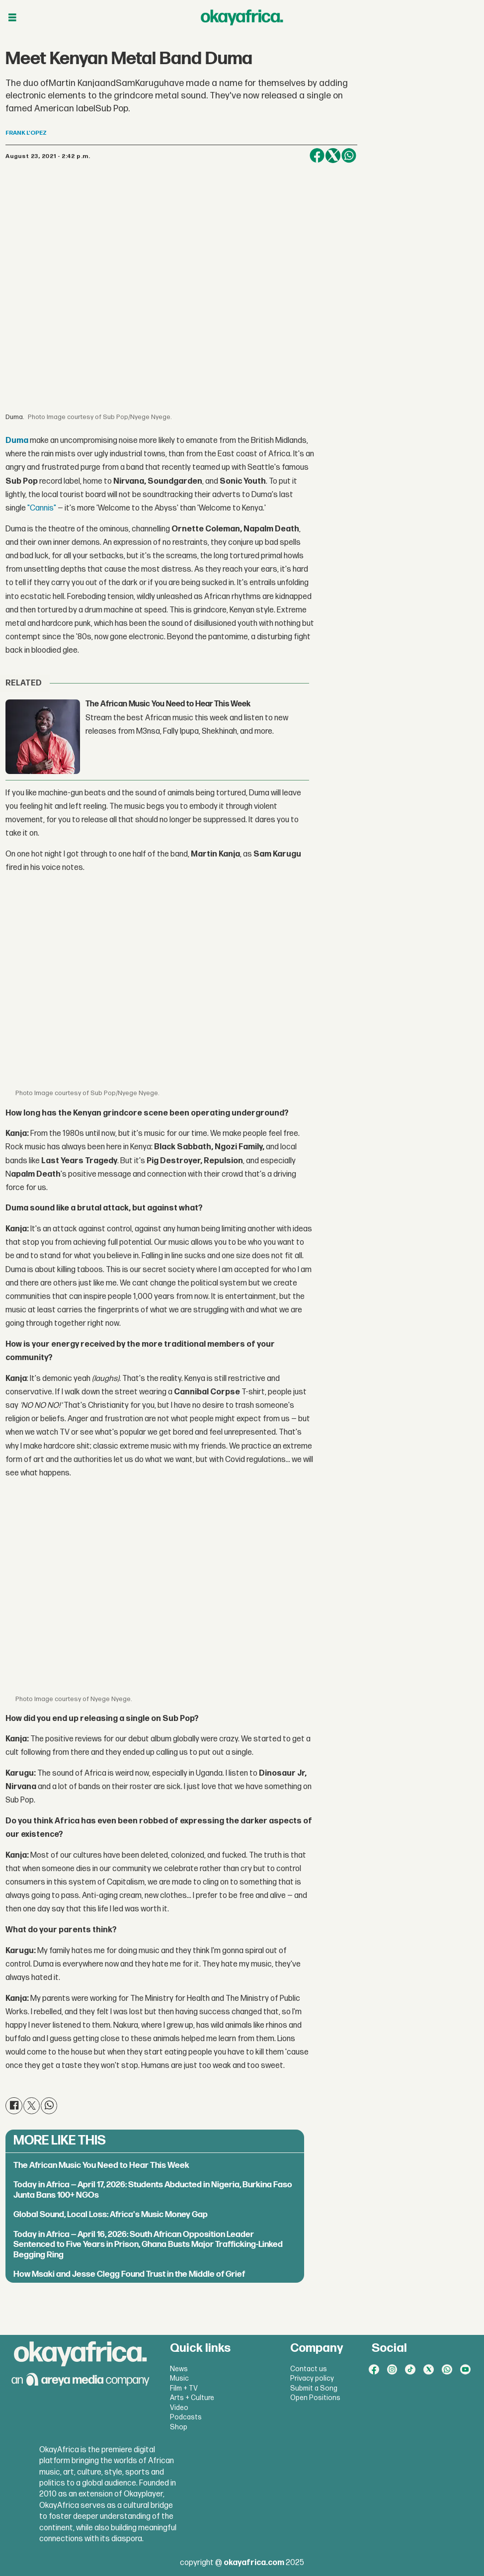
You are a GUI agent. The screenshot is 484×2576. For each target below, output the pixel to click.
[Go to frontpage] (242, 17)
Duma (16, 440)
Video (179, 2408)
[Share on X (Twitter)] (332, 155)
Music (179, 2378)
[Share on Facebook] (317, 155)
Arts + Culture (192, 2398)
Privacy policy (312, 2378)
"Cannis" (41, 508)
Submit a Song (313, 2388)
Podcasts (186, 2417)
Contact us (308, 2369)
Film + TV (184, 2388)
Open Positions (315, 2398)
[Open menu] (12, 17)
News (179, 2369)
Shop (178, 2427)
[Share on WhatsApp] (348, 155)
